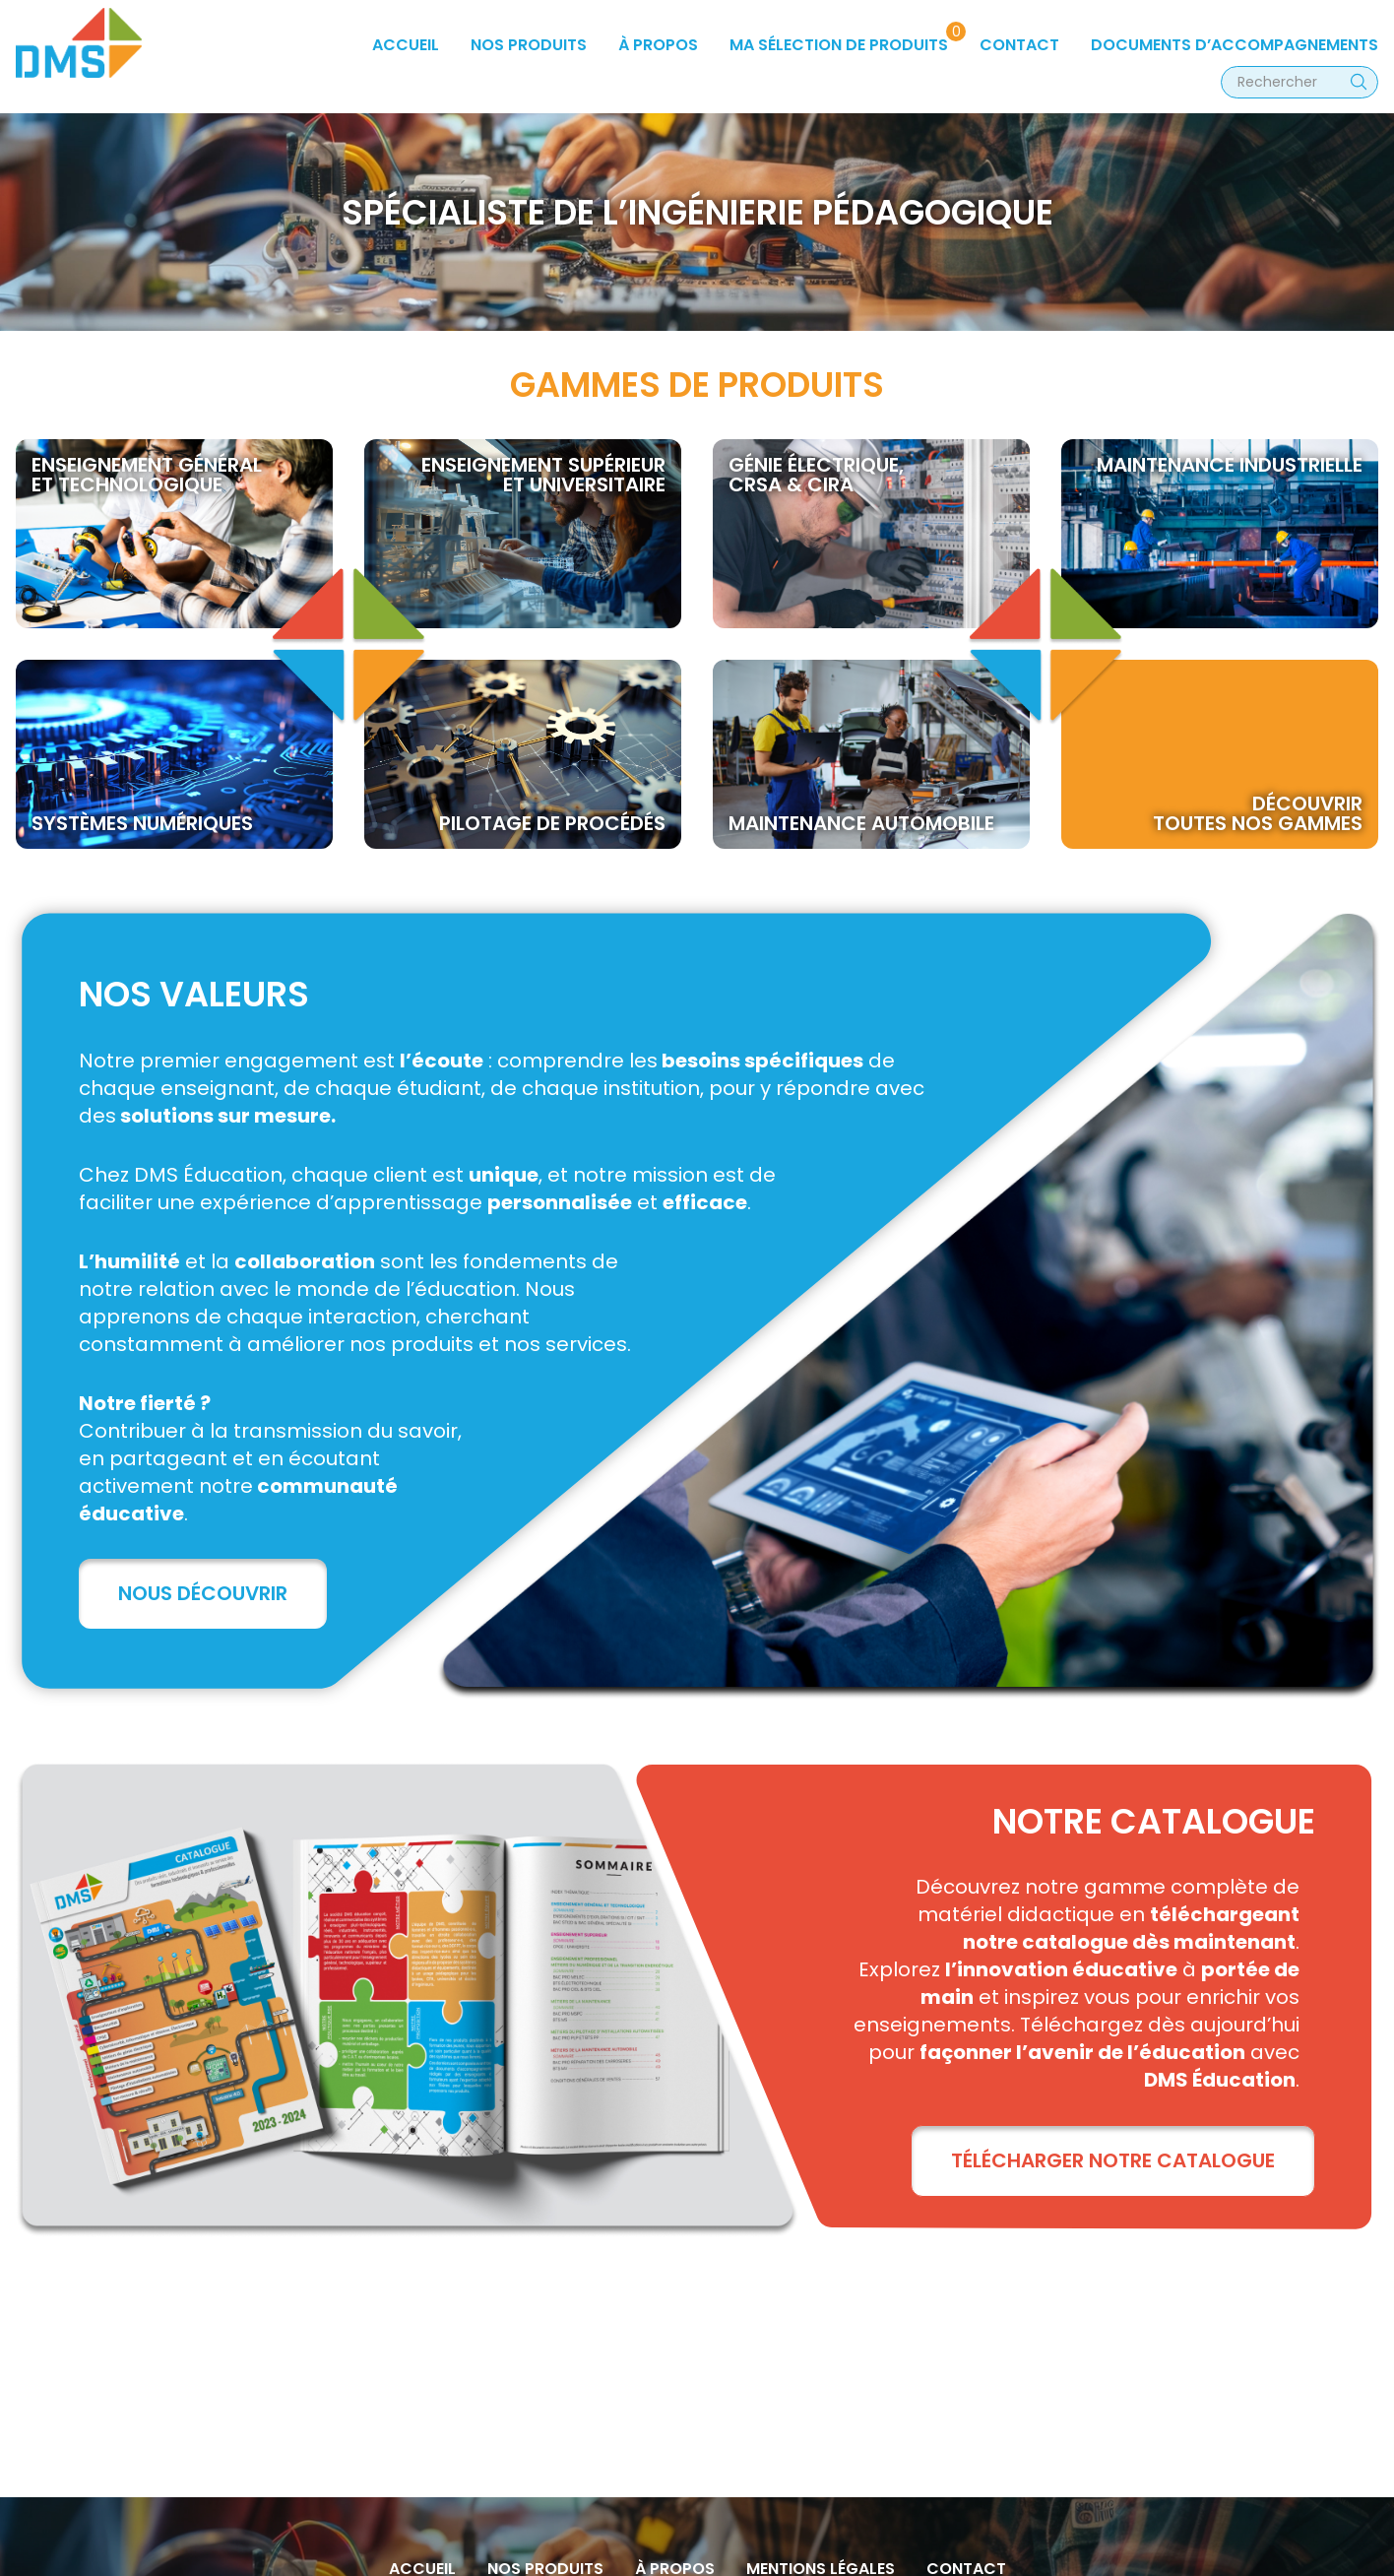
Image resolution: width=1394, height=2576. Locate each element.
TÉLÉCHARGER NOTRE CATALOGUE (1113, 2160)
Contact (1019, 44)
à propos (658, 44)
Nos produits (529, 44)
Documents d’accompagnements (1234, 44)
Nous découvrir (202, 1593)
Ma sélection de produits (838, 44)
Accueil (405, 44)
